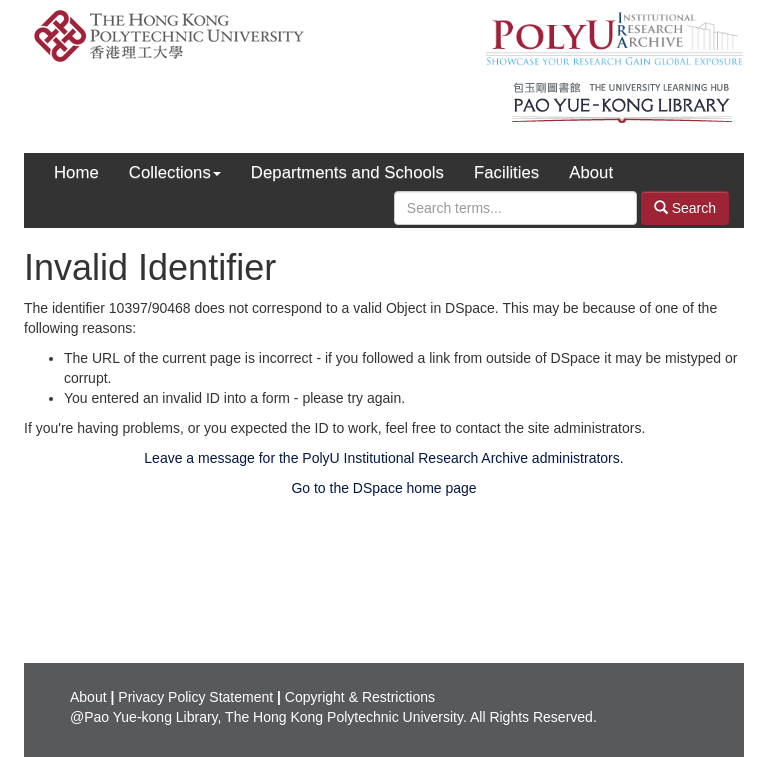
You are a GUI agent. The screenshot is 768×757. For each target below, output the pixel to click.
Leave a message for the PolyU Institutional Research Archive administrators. (383, 458)
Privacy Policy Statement (195, 697)
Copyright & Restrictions (360, 697)
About (591, 172)
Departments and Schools (347, 172)
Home (76, 172)
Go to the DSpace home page (383, 488)
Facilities (506, 172)
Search (685, 207)
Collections (175, 172)
